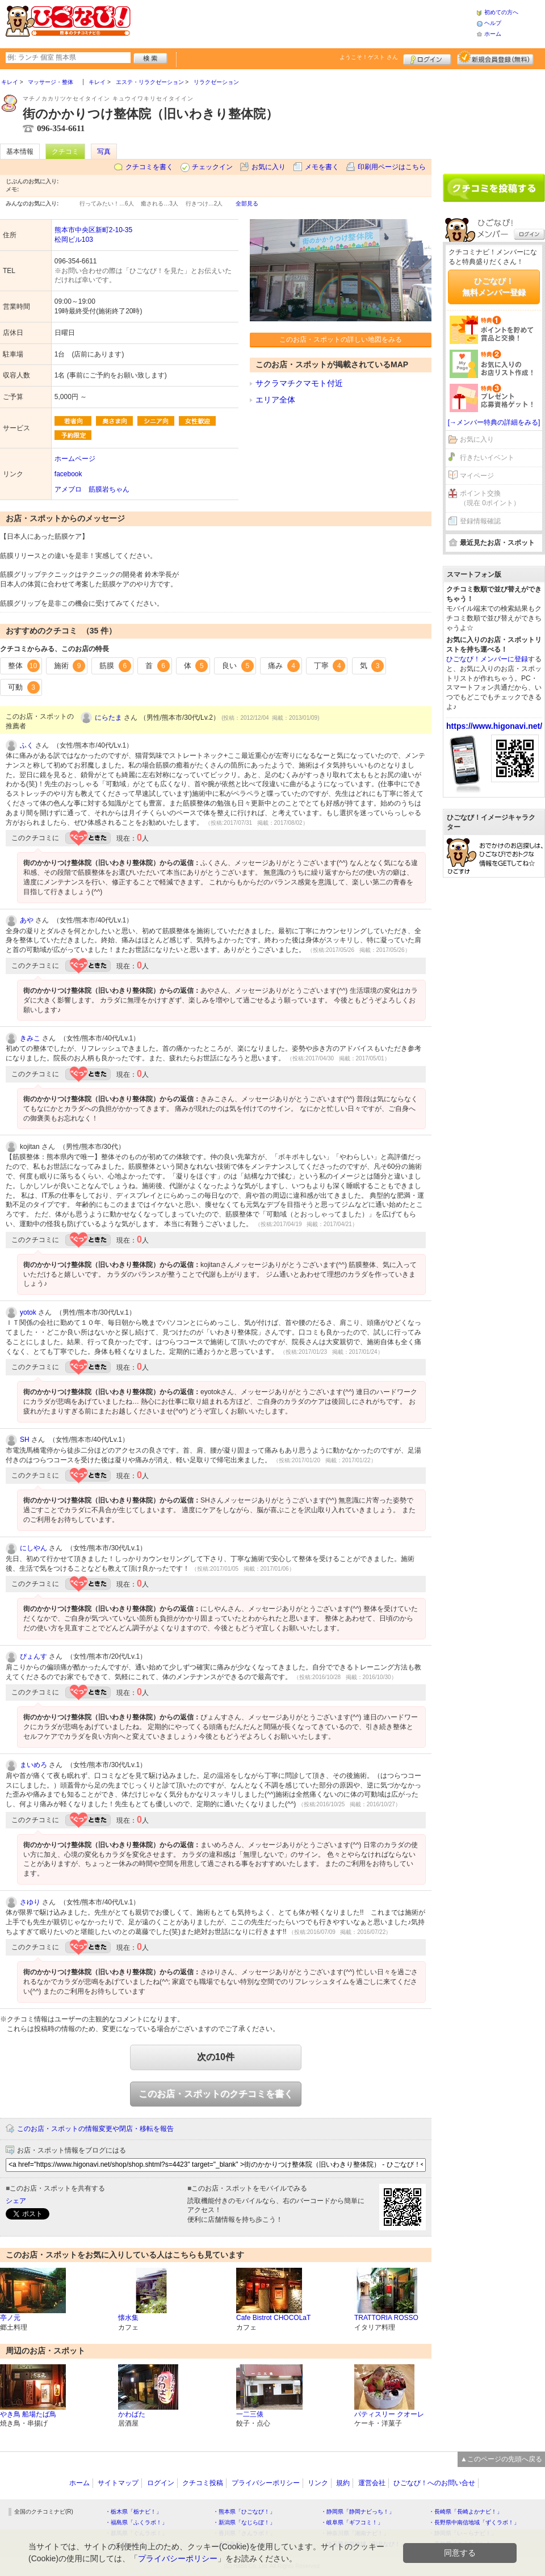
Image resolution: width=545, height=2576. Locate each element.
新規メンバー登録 (495, 58)
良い (238, 666)
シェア (16, 2201)
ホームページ (74, 459)
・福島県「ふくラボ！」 (136, 2522)
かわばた (131, 2414)
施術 (70, 666)
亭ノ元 (10, 2318)
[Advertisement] (494, 117)
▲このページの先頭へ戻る (501, 2459)
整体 (24, 666)
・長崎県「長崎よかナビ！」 (465, 2511)
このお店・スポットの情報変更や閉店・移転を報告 (95, 2129)
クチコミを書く (149, 167)
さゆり (30, 1902)
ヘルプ (492, 23)
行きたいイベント (487, 458)
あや (26, 920)
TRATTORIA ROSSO (386, 2318)
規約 (343, 2483)
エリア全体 (275, 399)
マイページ (477, 476)
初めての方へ (501, 12)
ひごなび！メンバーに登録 (487, 659)
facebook (68, 474)
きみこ (30, 1038)
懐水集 (128, 2318)
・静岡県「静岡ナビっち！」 (358, 2511)
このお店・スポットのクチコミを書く (216, 2094)
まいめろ (33, 1765)
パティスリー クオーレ (389, 2414)
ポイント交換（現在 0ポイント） (490, 498)
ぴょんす (33, 1656)
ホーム (492, 34)
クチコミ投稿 (202, 2483)
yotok (28, 1312)
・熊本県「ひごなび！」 (244, 2511)
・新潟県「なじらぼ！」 (244, 2522)
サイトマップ (118, 2483)
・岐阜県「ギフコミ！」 (352, 2522)
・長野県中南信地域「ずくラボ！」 (474, 2522)
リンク (318, 2483)
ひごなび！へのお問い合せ (434, 2483)
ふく (26, 745)
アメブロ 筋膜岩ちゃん (91, 489)
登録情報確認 (480, 521)
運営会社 (371, 2483)
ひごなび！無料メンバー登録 (494, 286)
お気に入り (268, 167)
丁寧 (330, 666)
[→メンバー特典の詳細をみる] (494, 422)
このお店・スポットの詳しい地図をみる (340, 339)
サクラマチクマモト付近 (299, 383)
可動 (24, 687)
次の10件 (215, 2057)
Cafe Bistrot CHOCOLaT (273, 2318)
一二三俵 (249, 2414)
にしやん (33, 1548)
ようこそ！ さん (368, 57)
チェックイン (212, 167)
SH (25, 1440)
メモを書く (322, 167)
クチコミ (65, 152)
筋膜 (115, 666)
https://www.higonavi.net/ (494, 726)
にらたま (108, 717)
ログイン (427, 58)
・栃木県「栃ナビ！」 (133, 2511)
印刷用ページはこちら (392, 167)
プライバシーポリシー (266, 2483)
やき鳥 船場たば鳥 (28, 2414)
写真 (104, 152)
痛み (284, 666)
